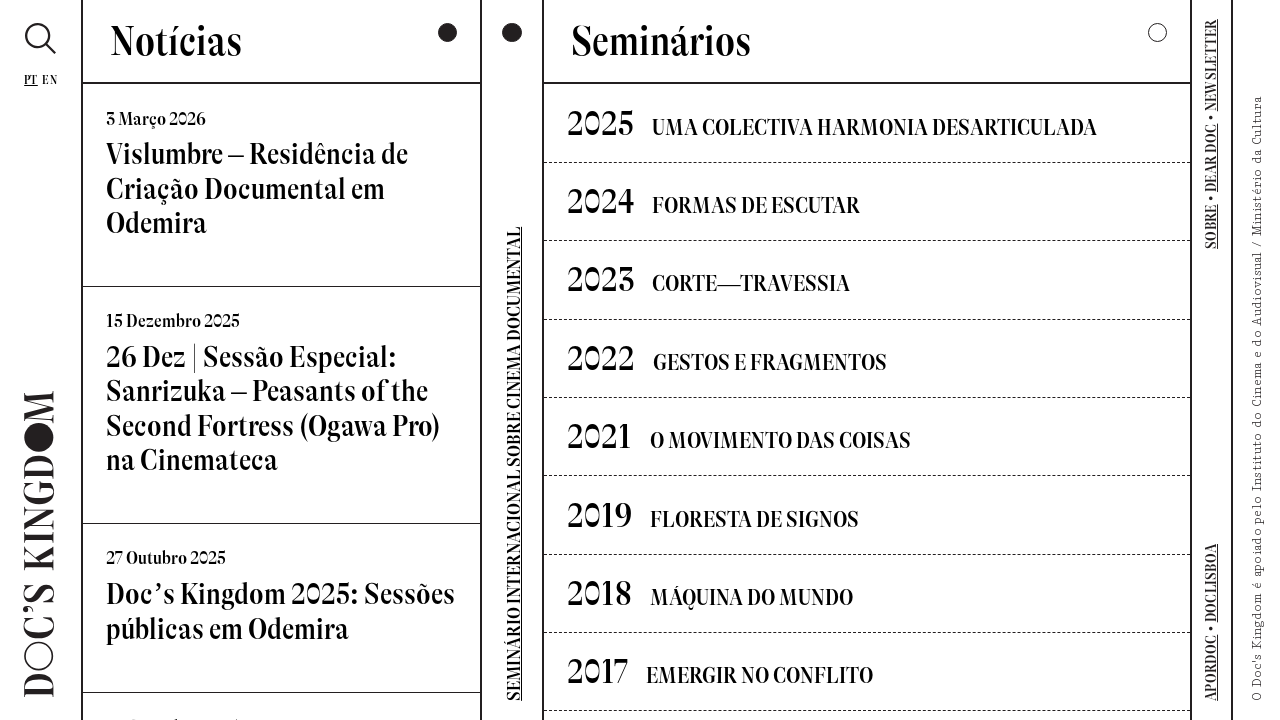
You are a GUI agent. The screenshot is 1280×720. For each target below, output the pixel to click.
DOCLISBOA (1212, 583)
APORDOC (1212, 668)
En (49, 80)
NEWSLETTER (1212, 65)
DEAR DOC (1212, 158)
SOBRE (1212, 226)
